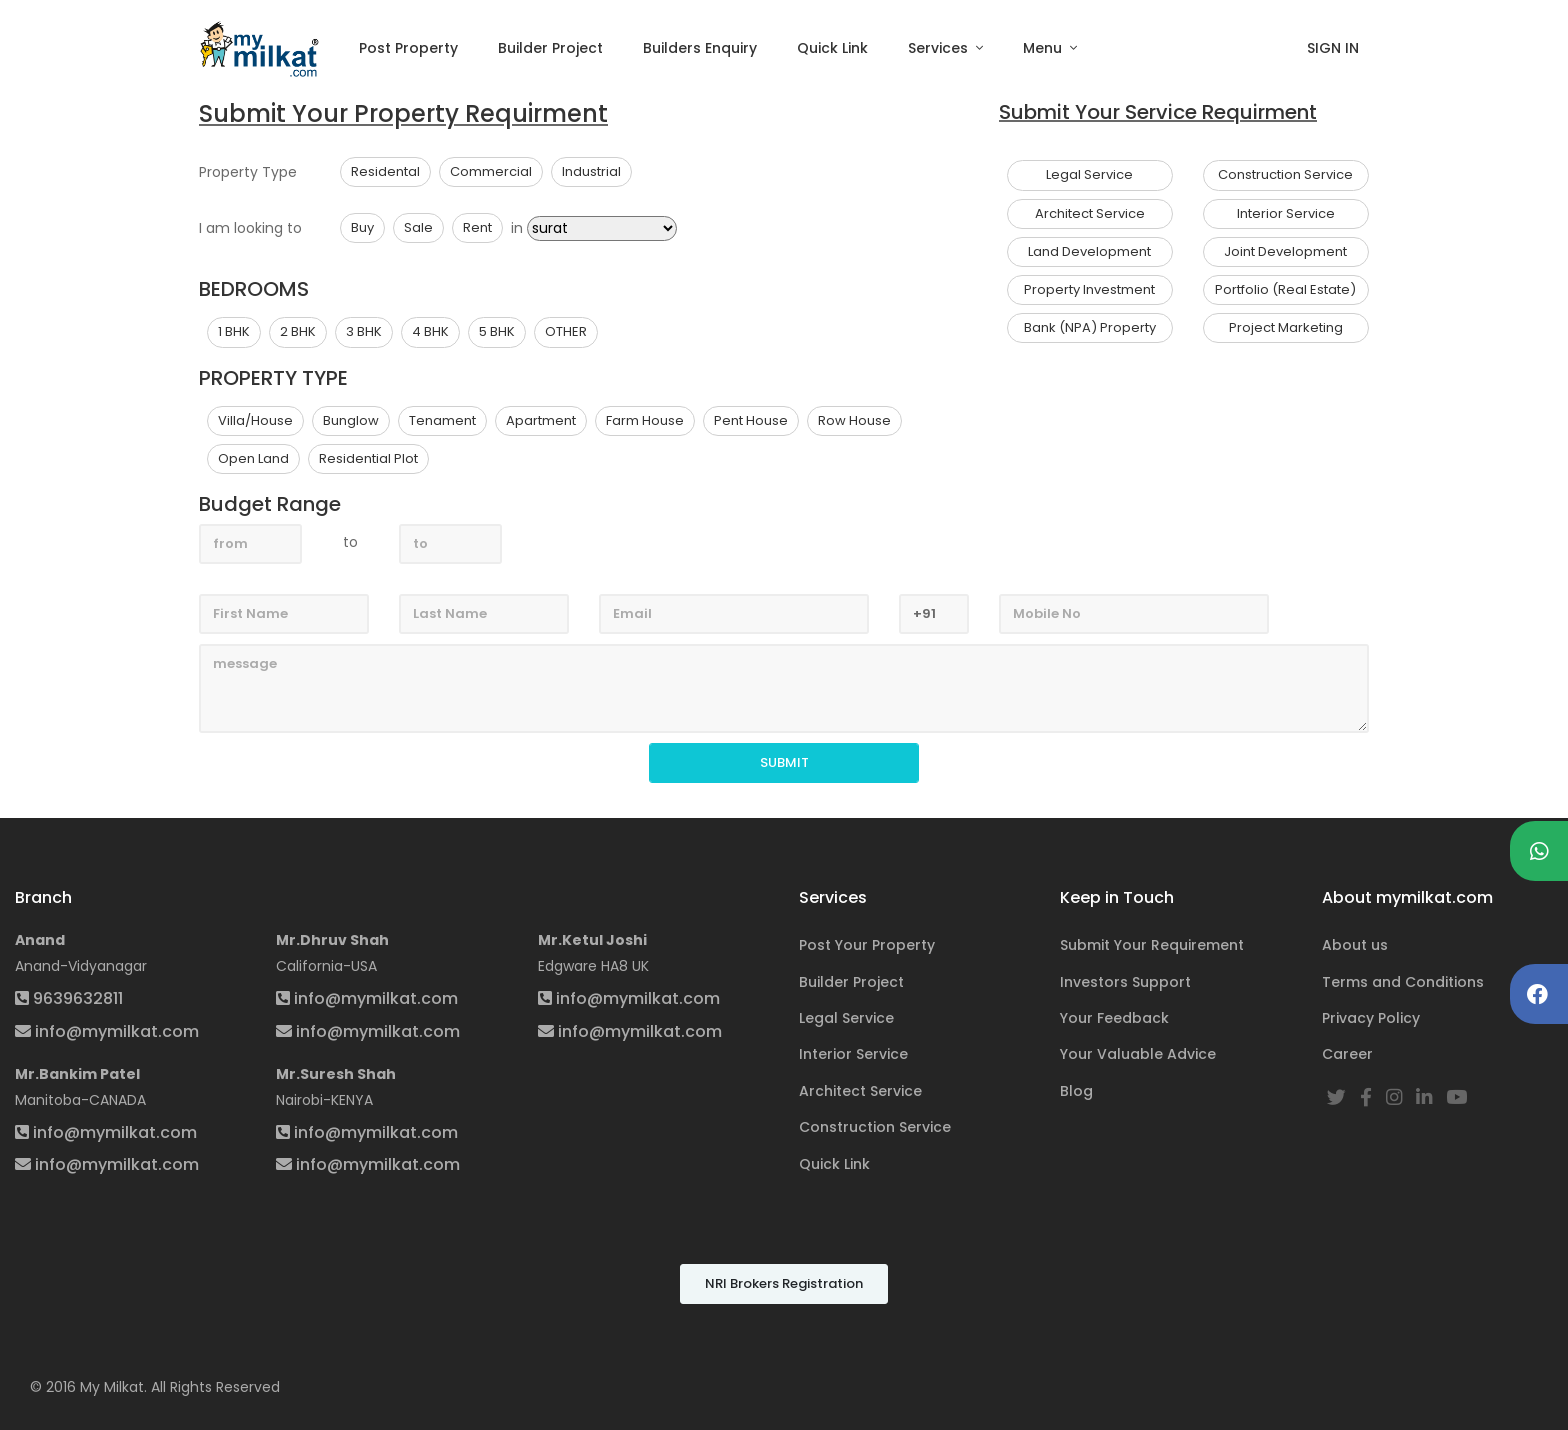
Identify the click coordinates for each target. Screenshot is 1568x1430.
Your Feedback (1114, 1018)
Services (940, 48)
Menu (1044, 48)
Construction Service (875, 1127)
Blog (1076, 1091)
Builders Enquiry (700, 48)
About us (1355, 945)
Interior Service (853, 1054)
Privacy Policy (1371, 1018)
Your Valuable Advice (1138, 1054)
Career (1347, 1054)
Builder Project (550, 48)
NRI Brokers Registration (784, 1283)
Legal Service (846, 1018)
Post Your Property (867, 945)
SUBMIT (784, 762)
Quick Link (832, 48)
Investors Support (1125, 982)
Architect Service (860, 1091)
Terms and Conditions (1403, 982)
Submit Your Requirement (1152, 945)
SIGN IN (1333, 48)
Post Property (408, 48)
